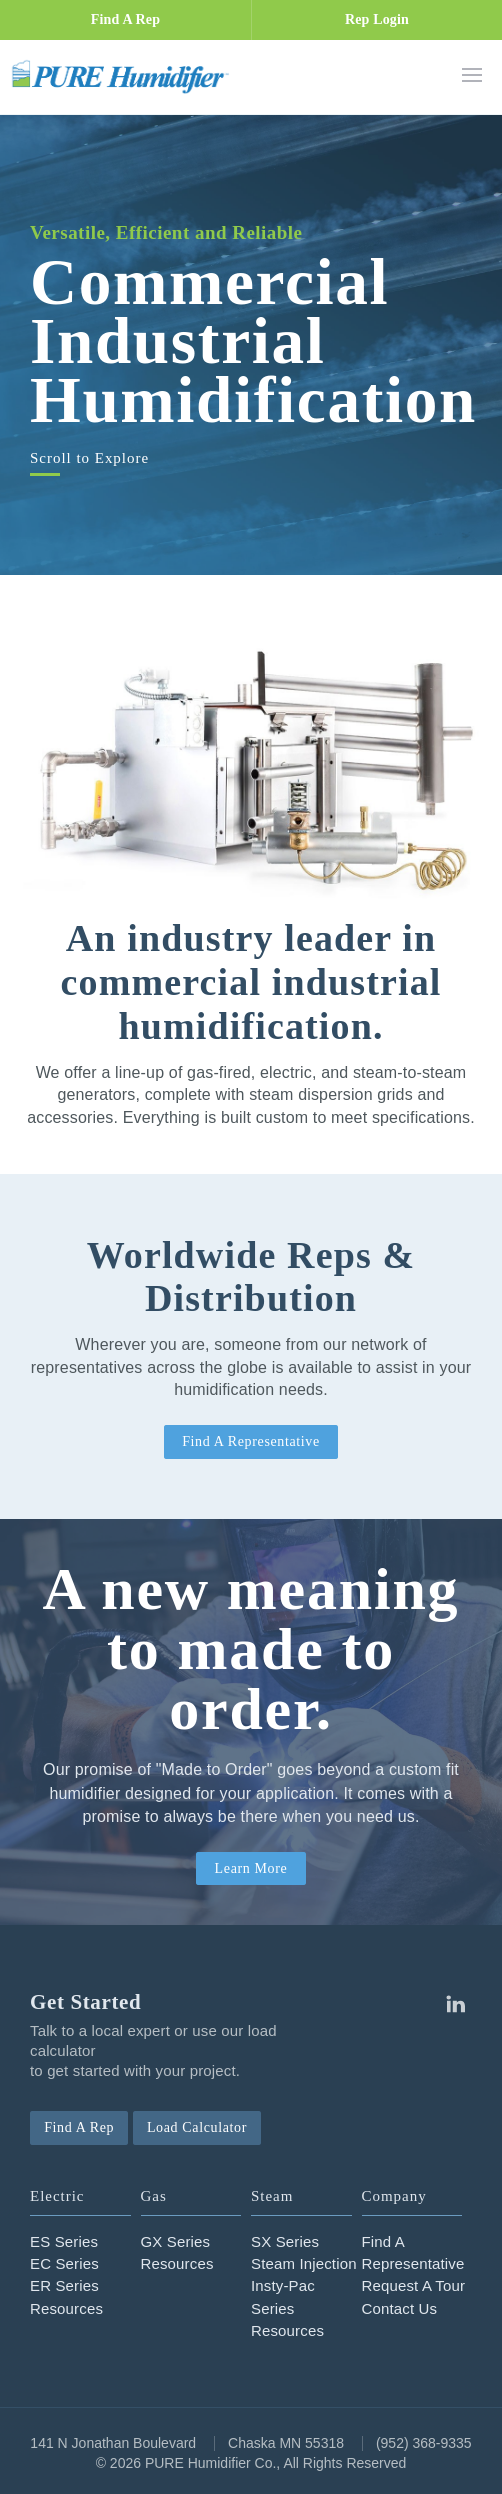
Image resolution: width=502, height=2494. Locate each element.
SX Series (285, 2241)
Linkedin (455, 2004)
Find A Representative (251, 1441)
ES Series (64, 2241)
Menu (472, 75)
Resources (66, 2308)
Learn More (251, 1868)
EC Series (64, 2263)
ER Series (64, 2285)
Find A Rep (125, 19)
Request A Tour (414, 2285)
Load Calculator (197, 2127)
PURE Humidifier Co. (125, 76)
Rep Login (377, 19)
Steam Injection (304, 2263)
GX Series (176, 2241)
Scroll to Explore (89, 458)
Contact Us (400, 2308)
